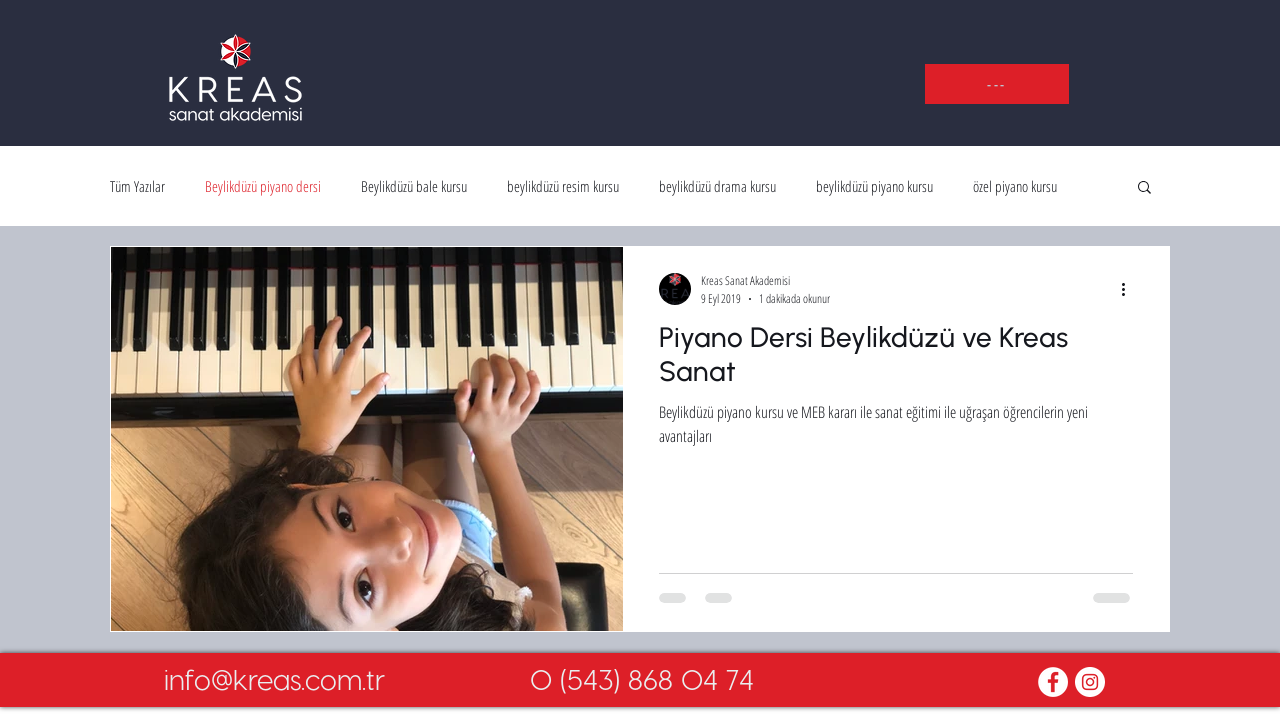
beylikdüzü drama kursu (717, 186)
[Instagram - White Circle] (1090, 682)
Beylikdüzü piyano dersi (263, 186)
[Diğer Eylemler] (1130, 289)
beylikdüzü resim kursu (563, 186)
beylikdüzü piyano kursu (874, 186)
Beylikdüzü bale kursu (414, 186)
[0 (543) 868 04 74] (642, 679)
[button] (997, 84)
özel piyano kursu (1015, 186)
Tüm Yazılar (137, 186)
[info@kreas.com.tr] (274, 679)
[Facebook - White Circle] (1053, 682)
